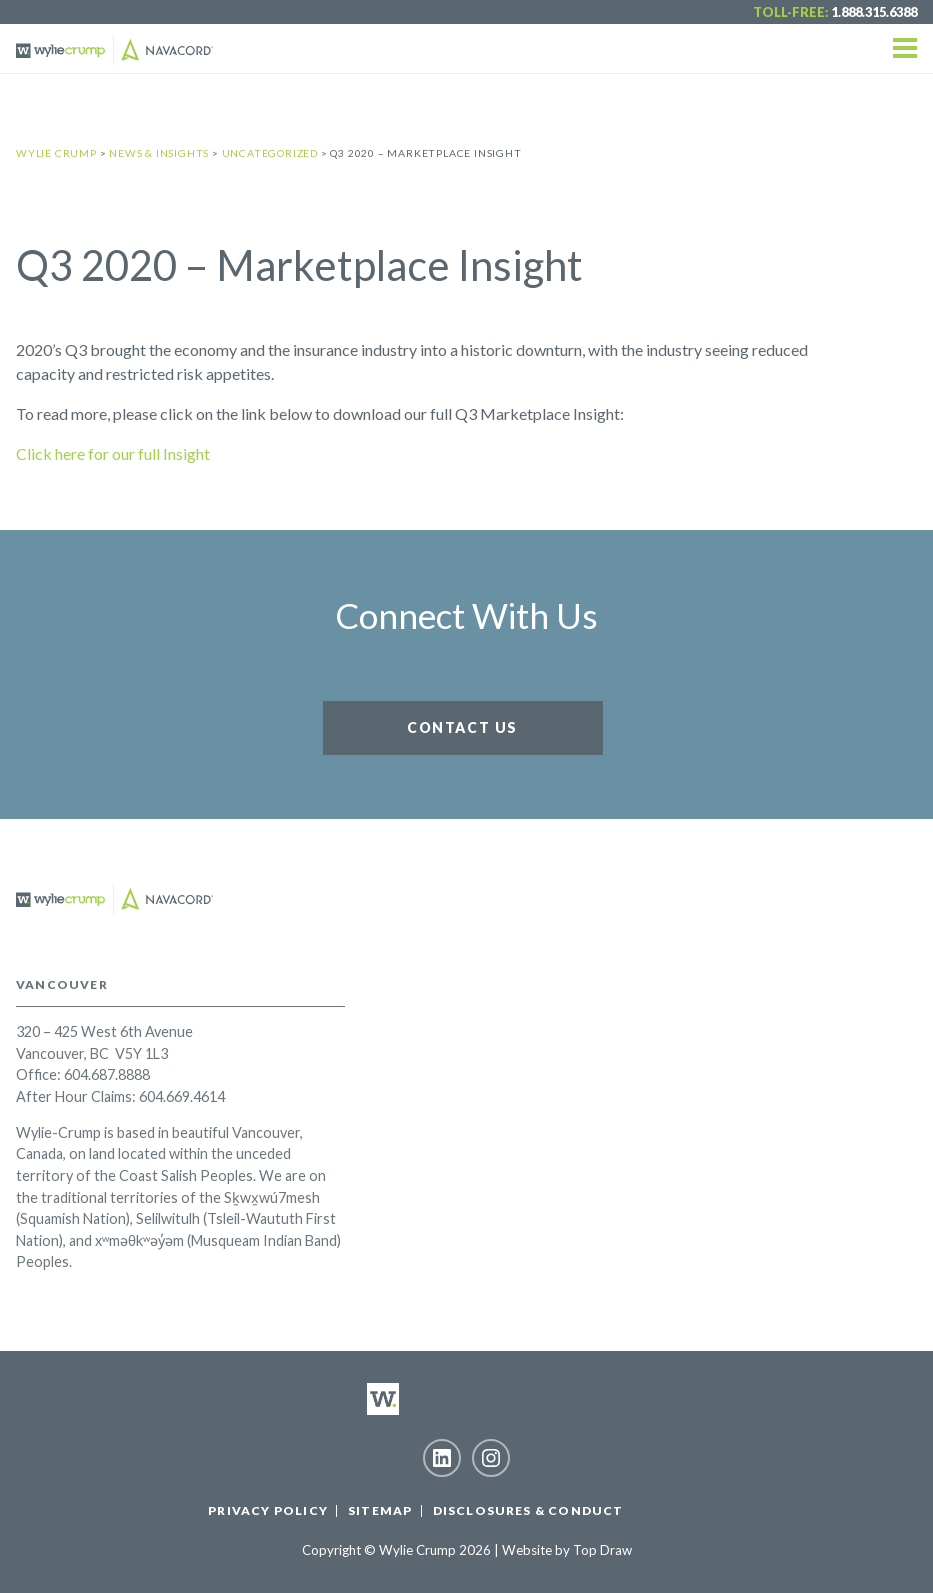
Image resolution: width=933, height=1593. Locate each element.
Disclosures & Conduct (528, 1510)
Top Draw (602, 1550)
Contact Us (462, 727)
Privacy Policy (268, 1510)
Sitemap (380, 1510)
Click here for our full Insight (113, 453)
